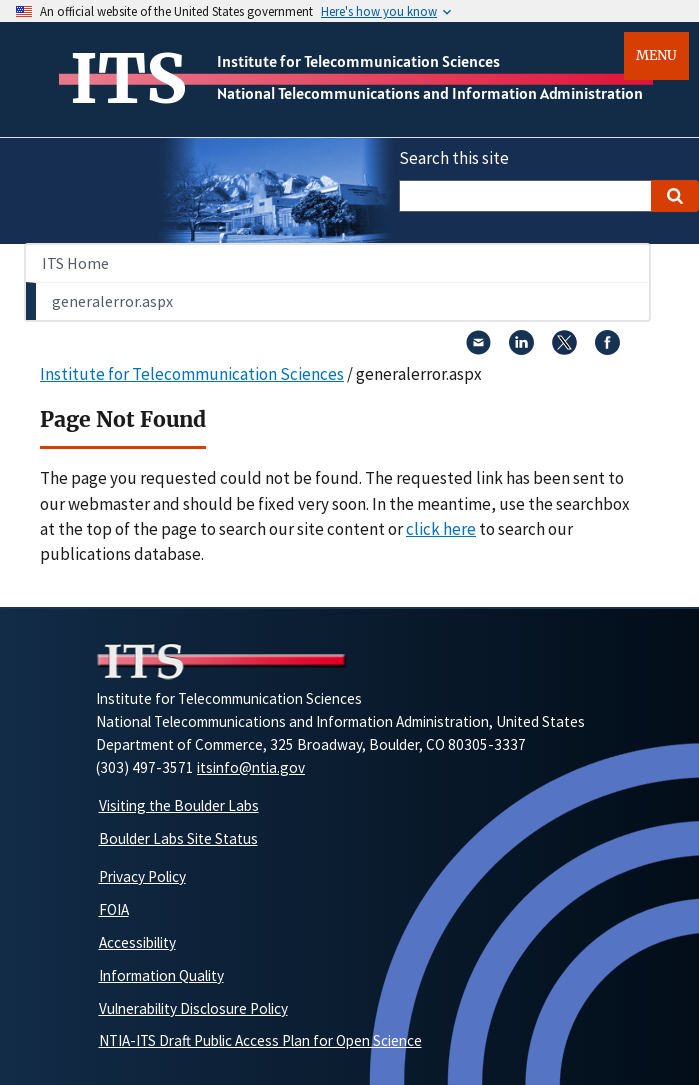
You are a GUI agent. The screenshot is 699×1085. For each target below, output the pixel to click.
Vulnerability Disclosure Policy (193, 1008)
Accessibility (137, 942)
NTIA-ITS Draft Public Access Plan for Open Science (260, 1040)
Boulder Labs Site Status (178, 838)
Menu (656, 55)
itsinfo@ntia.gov (251, 767)
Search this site (454, 158)
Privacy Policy (142, 876)
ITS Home (75, 263)
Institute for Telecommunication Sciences (358, 61)
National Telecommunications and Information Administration (430, 93)
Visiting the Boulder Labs (179, 805)
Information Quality (161, 975)
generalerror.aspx (112, 301)
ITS (128, 79)
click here (441, 529)
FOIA (114, 909)
